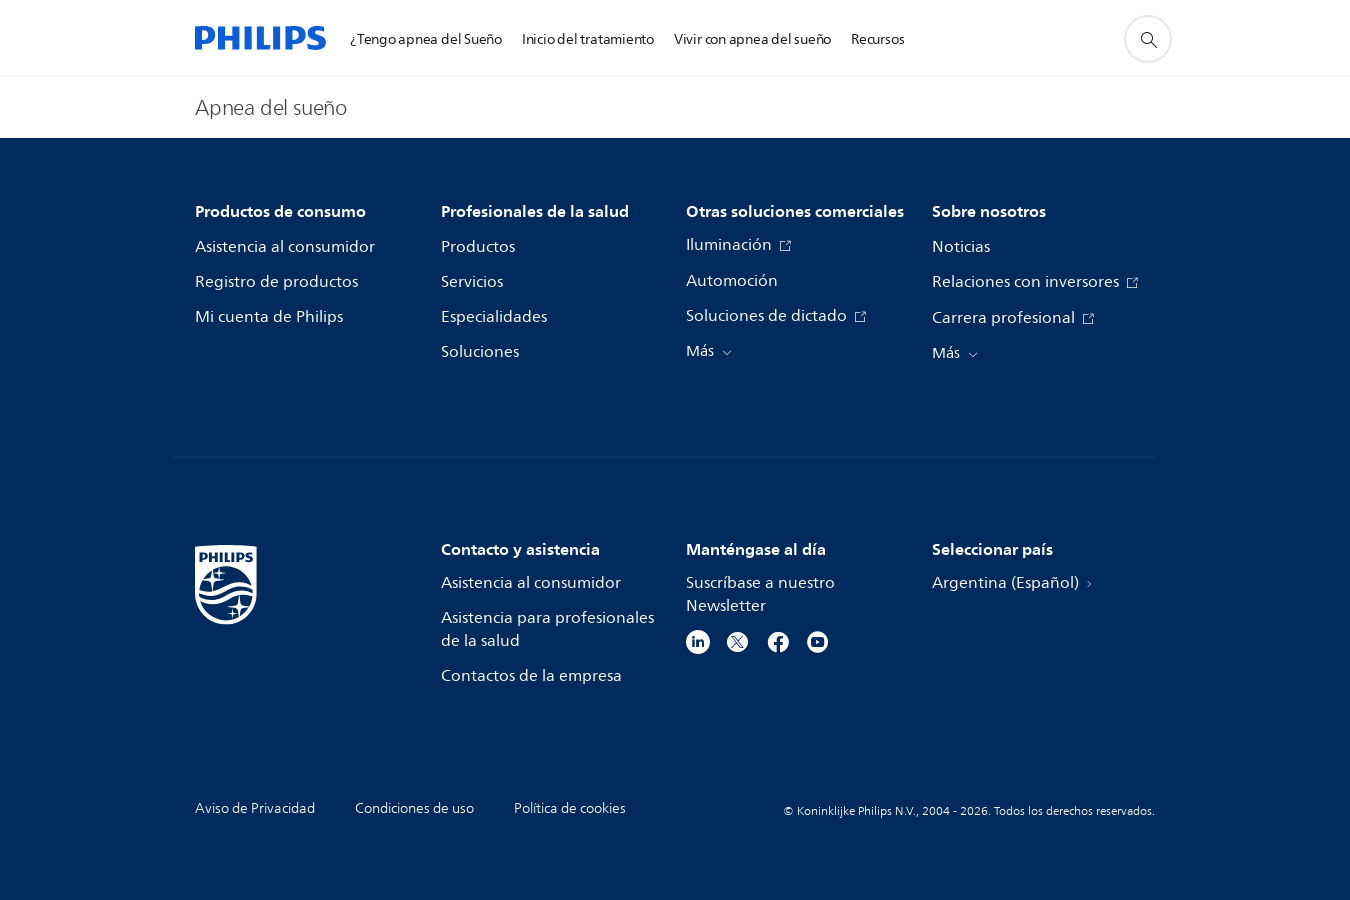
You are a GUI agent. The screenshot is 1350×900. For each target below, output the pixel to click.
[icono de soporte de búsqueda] (1148, 39)
